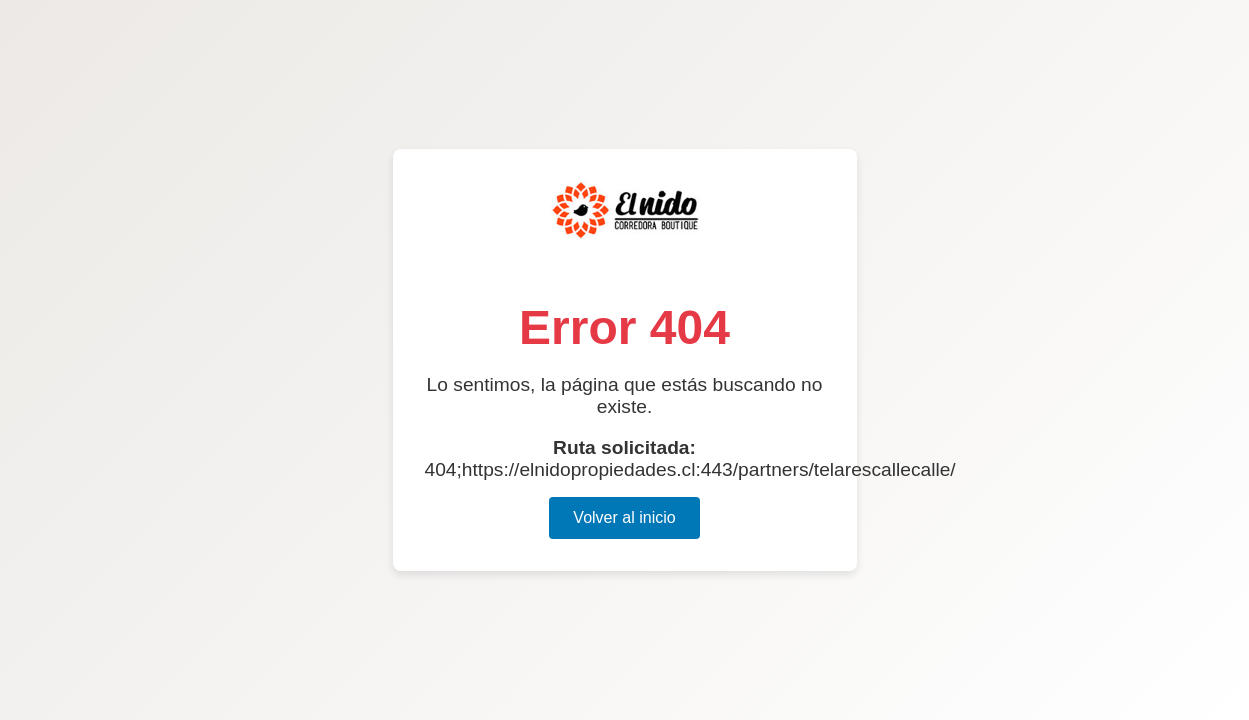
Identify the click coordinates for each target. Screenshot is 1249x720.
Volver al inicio (624, 517)
